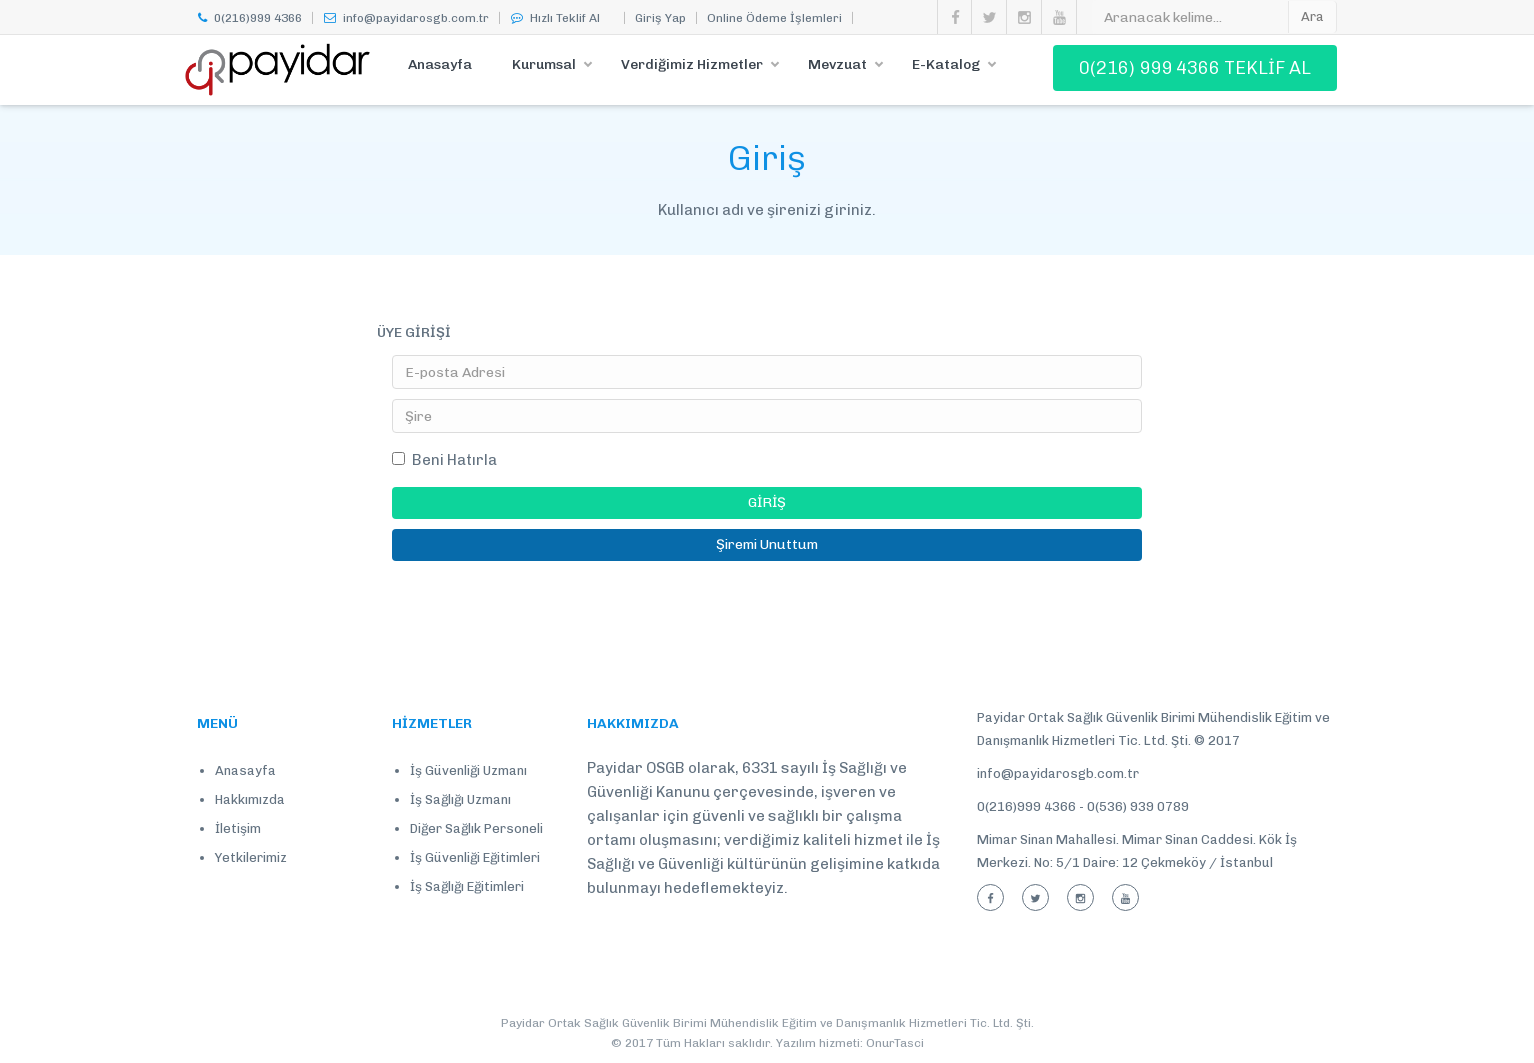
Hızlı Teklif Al (555, 18)
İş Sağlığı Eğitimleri (467, 886)
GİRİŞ (767, 502)
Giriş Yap (660, 18)
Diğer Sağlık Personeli (476, 828)
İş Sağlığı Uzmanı (460, 799)
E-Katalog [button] (946, 64)
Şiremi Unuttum (767, 544)
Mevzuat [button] (837, 64)
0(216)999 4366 (249, 18)
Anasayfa (440, 64)
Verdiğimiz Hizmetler (692, 64)
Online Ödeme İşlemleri (774, 18)
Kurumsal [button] (544, 64)
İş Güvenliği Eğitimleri (475, 857)
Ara (1312, 16)
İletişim (238, 828)
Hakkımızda (250, 799)
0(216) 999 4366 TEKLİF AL (1195, 68)
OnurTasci (895, 1043)
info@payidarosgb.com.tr (406, 18)
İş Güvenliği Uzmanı (468, 770)
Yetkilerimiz (251, 857)
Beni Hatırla (444, 460)
